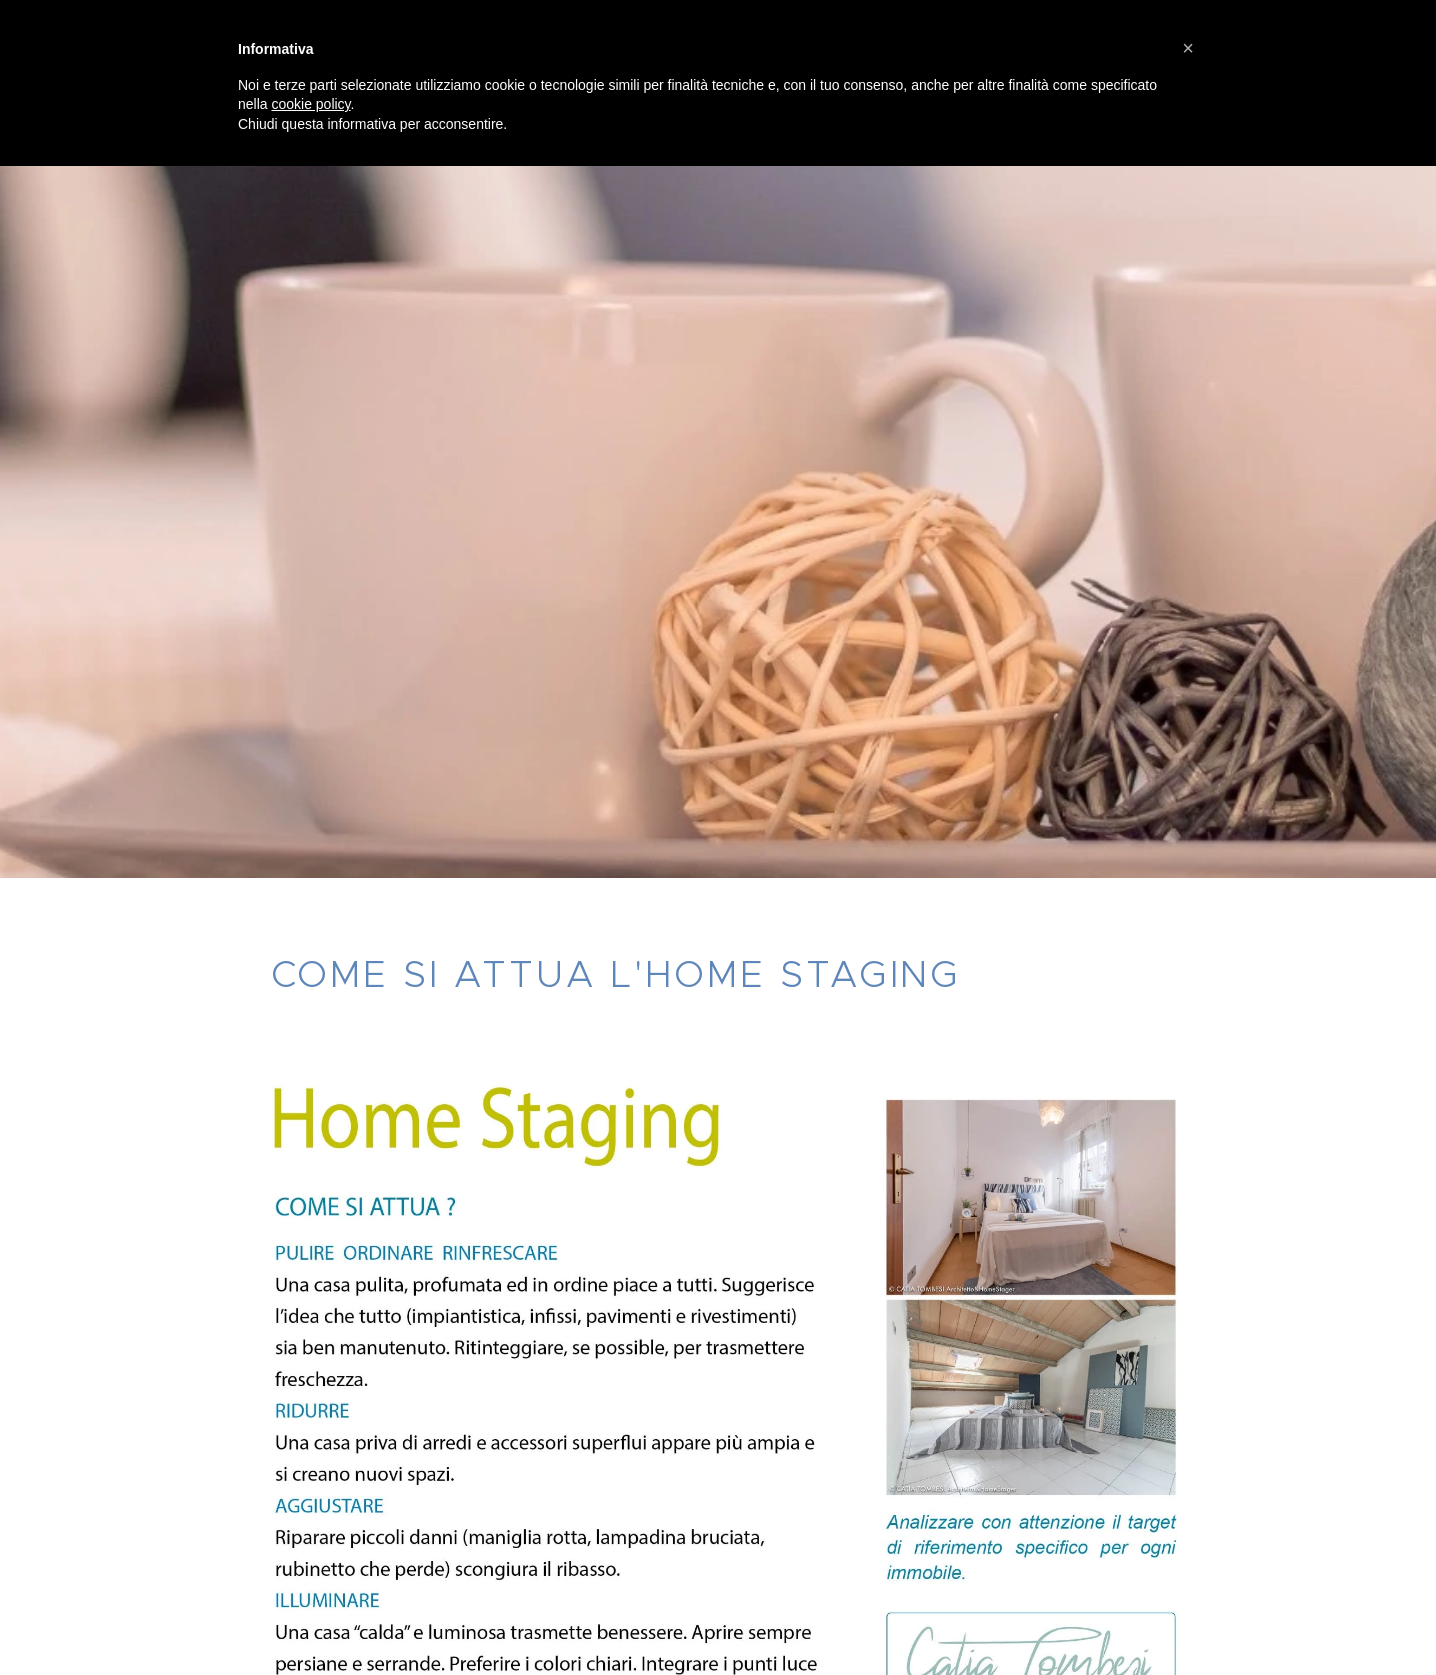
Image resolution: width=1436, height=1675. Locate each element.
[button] (1188, 48)
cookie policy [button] (310, 104)
